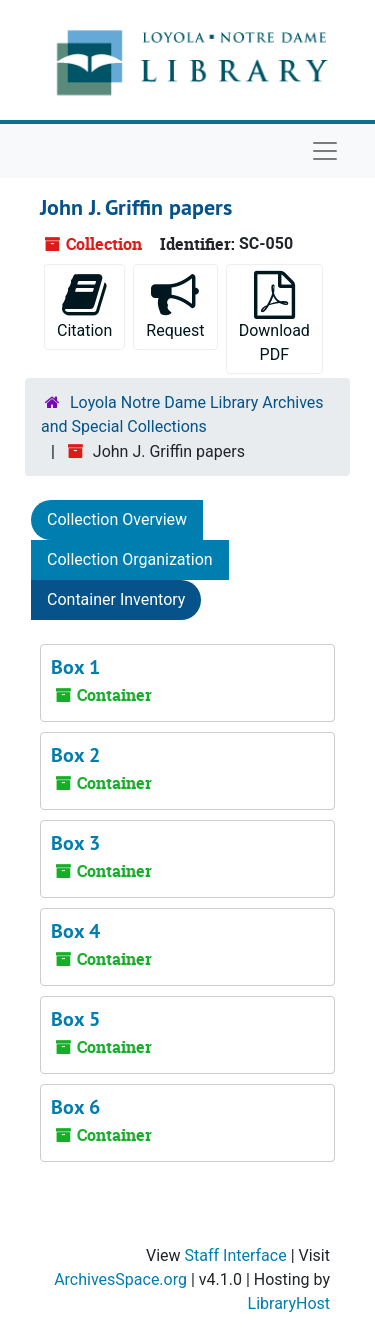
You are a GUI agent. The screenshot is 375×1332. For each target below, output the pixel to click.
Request (175, 305)
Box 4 (75, 931)
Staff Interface (236, 1255)
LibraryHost (289, 1303)
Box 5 (75, 1019)
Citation (84, 305)
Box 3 (75, 843)
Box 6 (75, 1107)
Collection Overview (117, 519)
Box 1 (75, 667)
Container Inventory (116, 599)
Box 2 (75, 755)
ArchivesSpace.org (120, 1279)
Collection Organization (130, 559)
